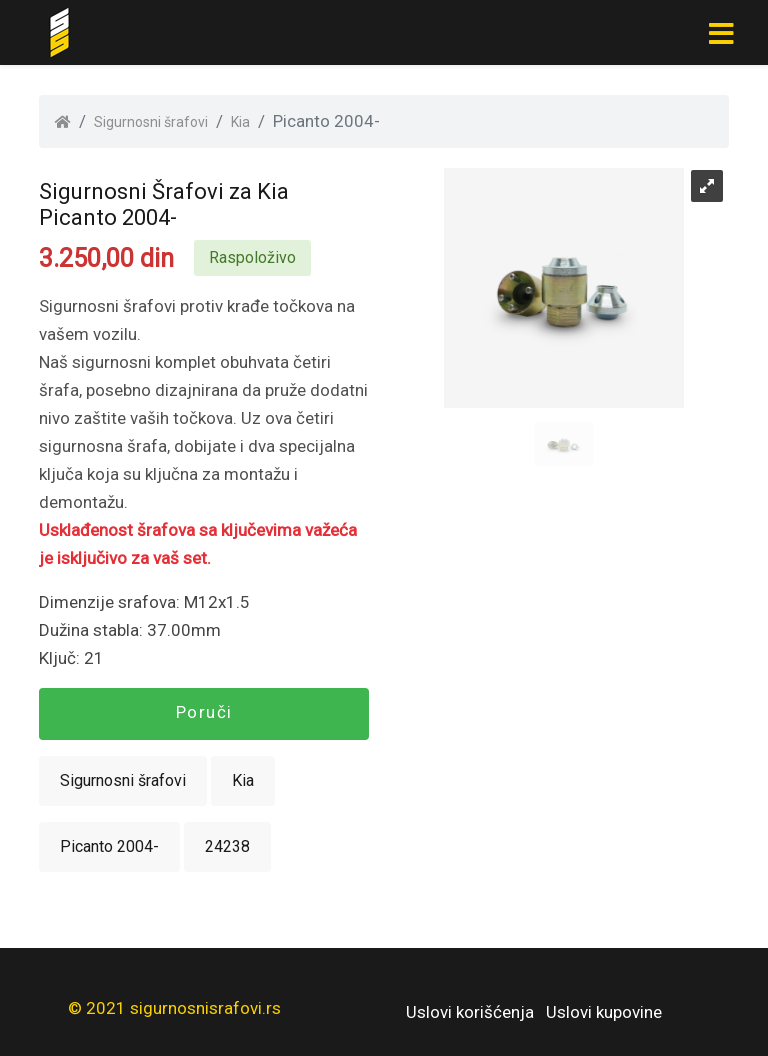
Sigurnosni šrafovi (151, 122)
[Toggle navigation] (721, 33)
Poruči (204, 712)
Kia (240, 122)
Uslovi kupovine (604, 1012)
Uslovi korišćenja (470, 1012)
